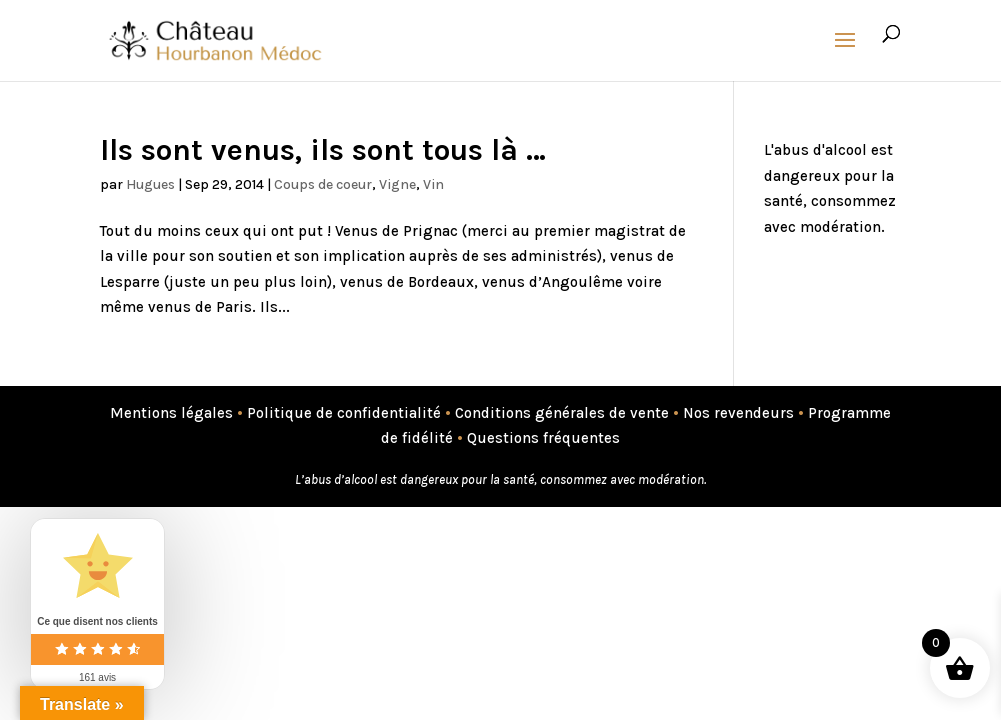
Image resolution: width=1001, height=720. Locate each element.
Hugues (150, 184)
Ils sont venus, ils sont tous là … (323, 150)
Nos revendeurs (738, 413)
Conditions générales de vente (562, 413)
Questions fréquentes (543, 438)
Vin (433, 184)
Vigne (397, 184)
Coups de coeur (323, 184)
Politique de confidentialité (344, 413)
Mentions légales (171, 413)
